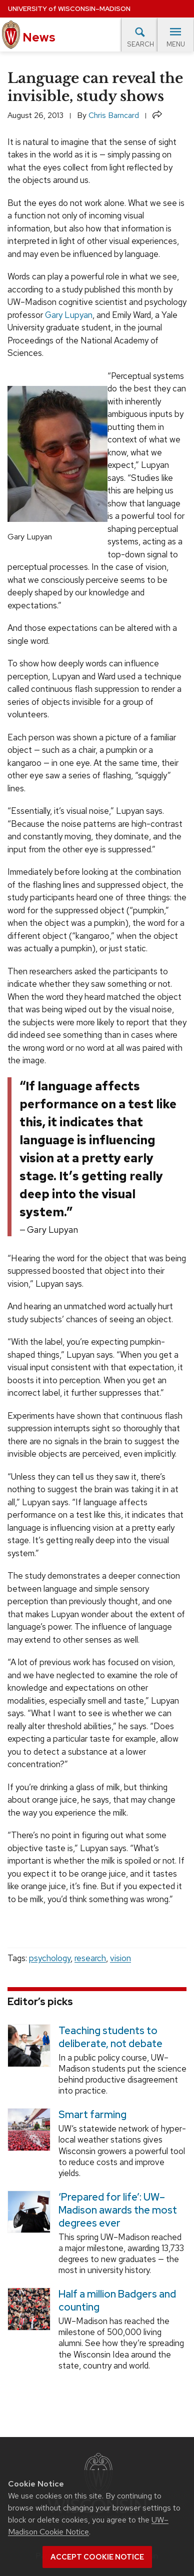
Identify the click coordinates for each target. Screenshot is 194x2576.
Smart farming (92, 2114)
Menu (175, 37)
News (29, 34)
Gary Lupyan (68, 314)
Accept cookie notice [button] (97, 2557)
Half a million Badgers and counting (117, 2301)
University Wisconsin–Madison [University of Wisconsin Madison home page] (69, 8)
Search (140, 36)
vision (120, 1958)
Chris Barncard (113, 115)
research (90, 1958)
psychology (49, 1958)
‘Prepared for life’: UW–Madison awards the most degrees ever (117, 2210)
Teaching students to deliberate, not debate (110, 2037)
